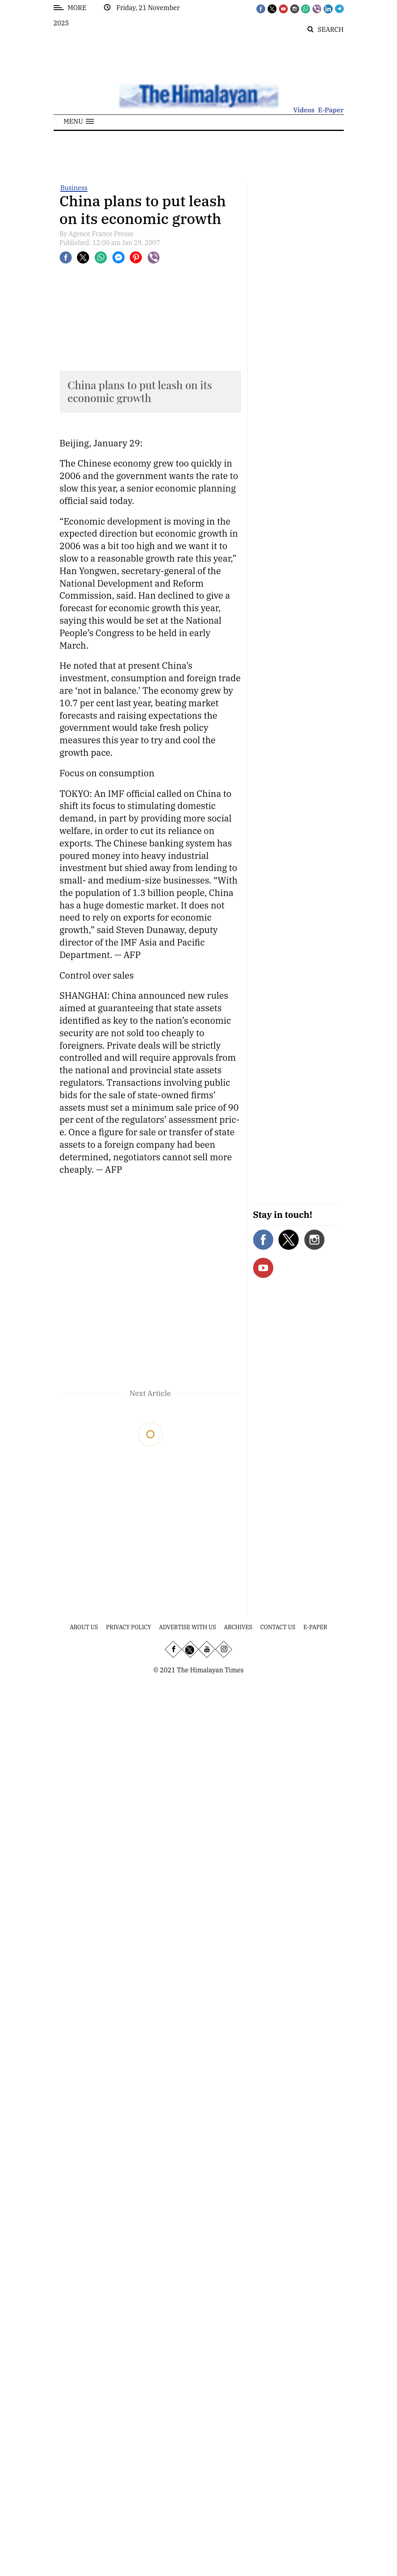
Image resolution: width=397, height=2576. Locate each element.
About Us (84, 1627)
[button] (79, 121)
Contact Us (277, 1627)
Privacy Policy (128, 1627)
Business (74, 188)
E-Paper (331, 110)
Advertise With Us (187, 1627)
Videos (303, 110)
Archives (238, 1627)
